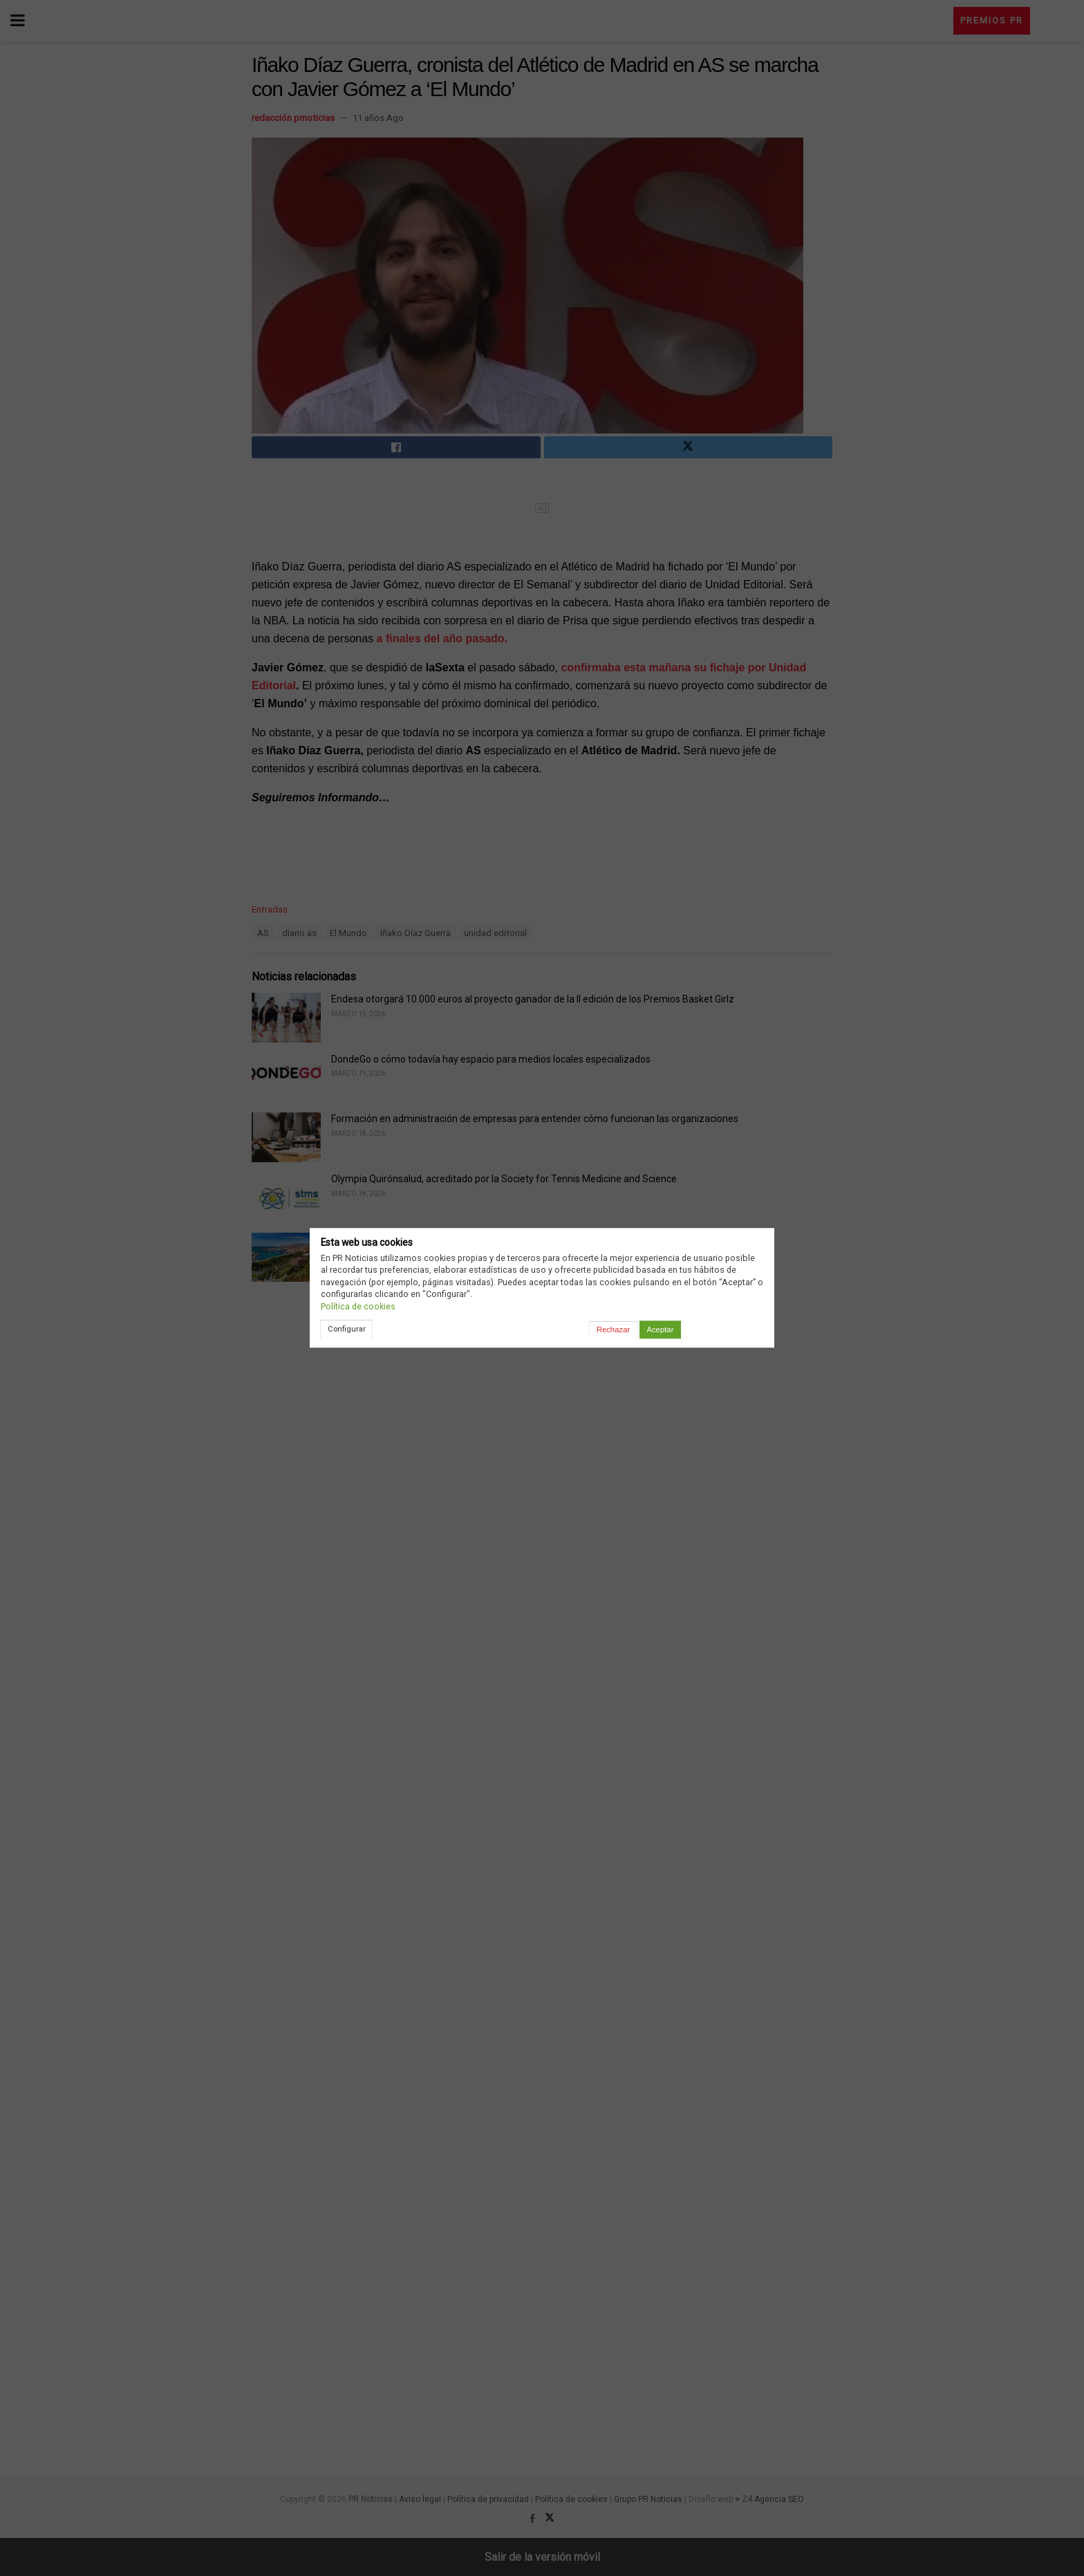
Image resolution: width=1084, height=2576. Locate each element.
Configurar (347, 1329)
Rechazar (613, 1329)
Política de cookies (358, 1306)
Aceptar (659, 1329)
